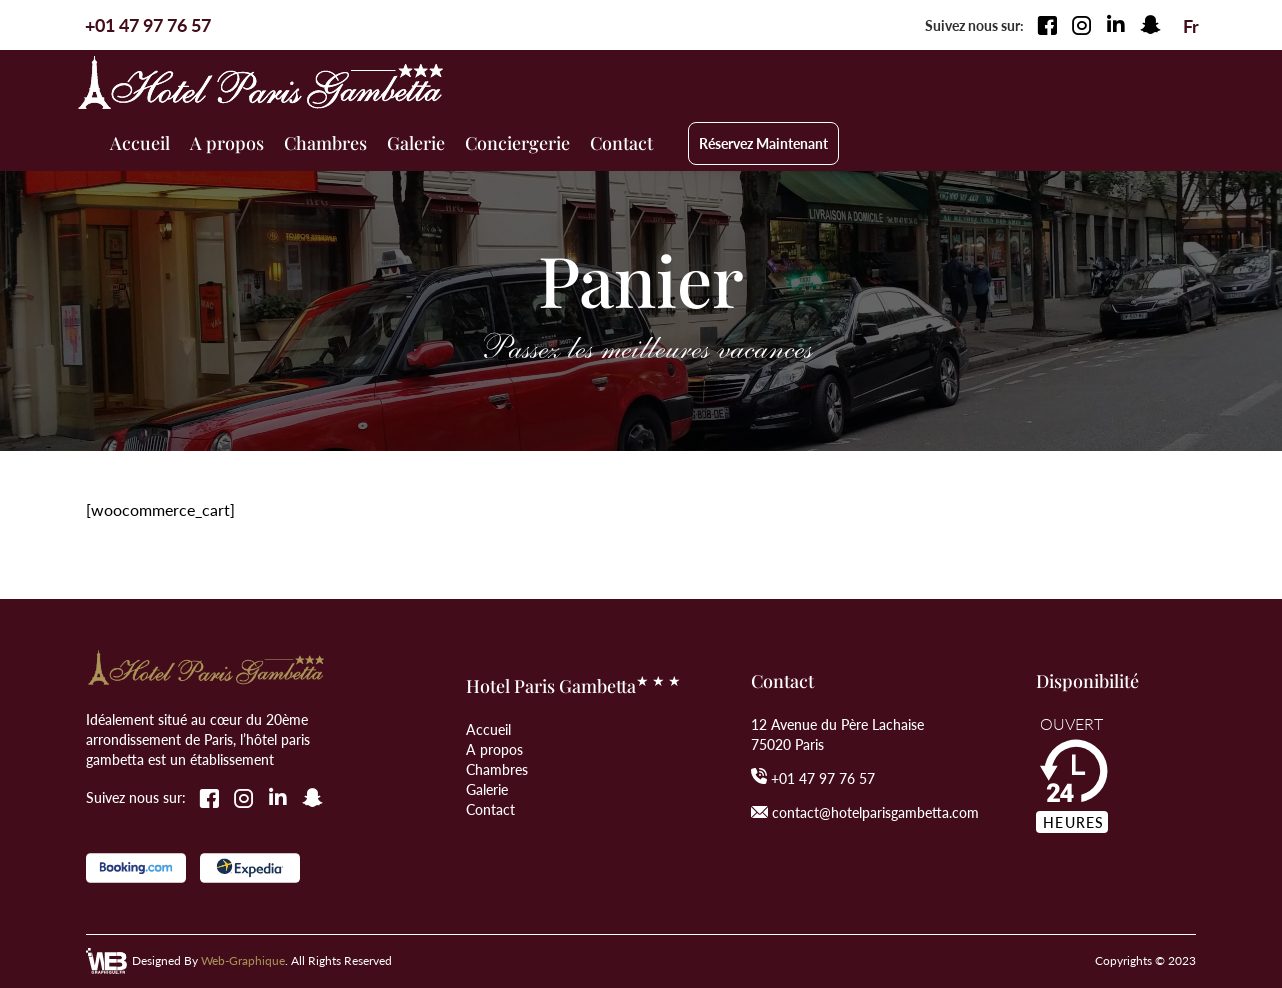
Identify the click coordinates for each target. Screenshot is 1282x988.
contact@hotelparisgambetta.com (875, 812)
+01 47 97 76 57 (823, 778)
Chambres (497, 769)
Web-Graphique (243, 960)
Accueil (488, 729)
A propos (494, 749)
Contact (490, 809)
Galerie (487, 789)
